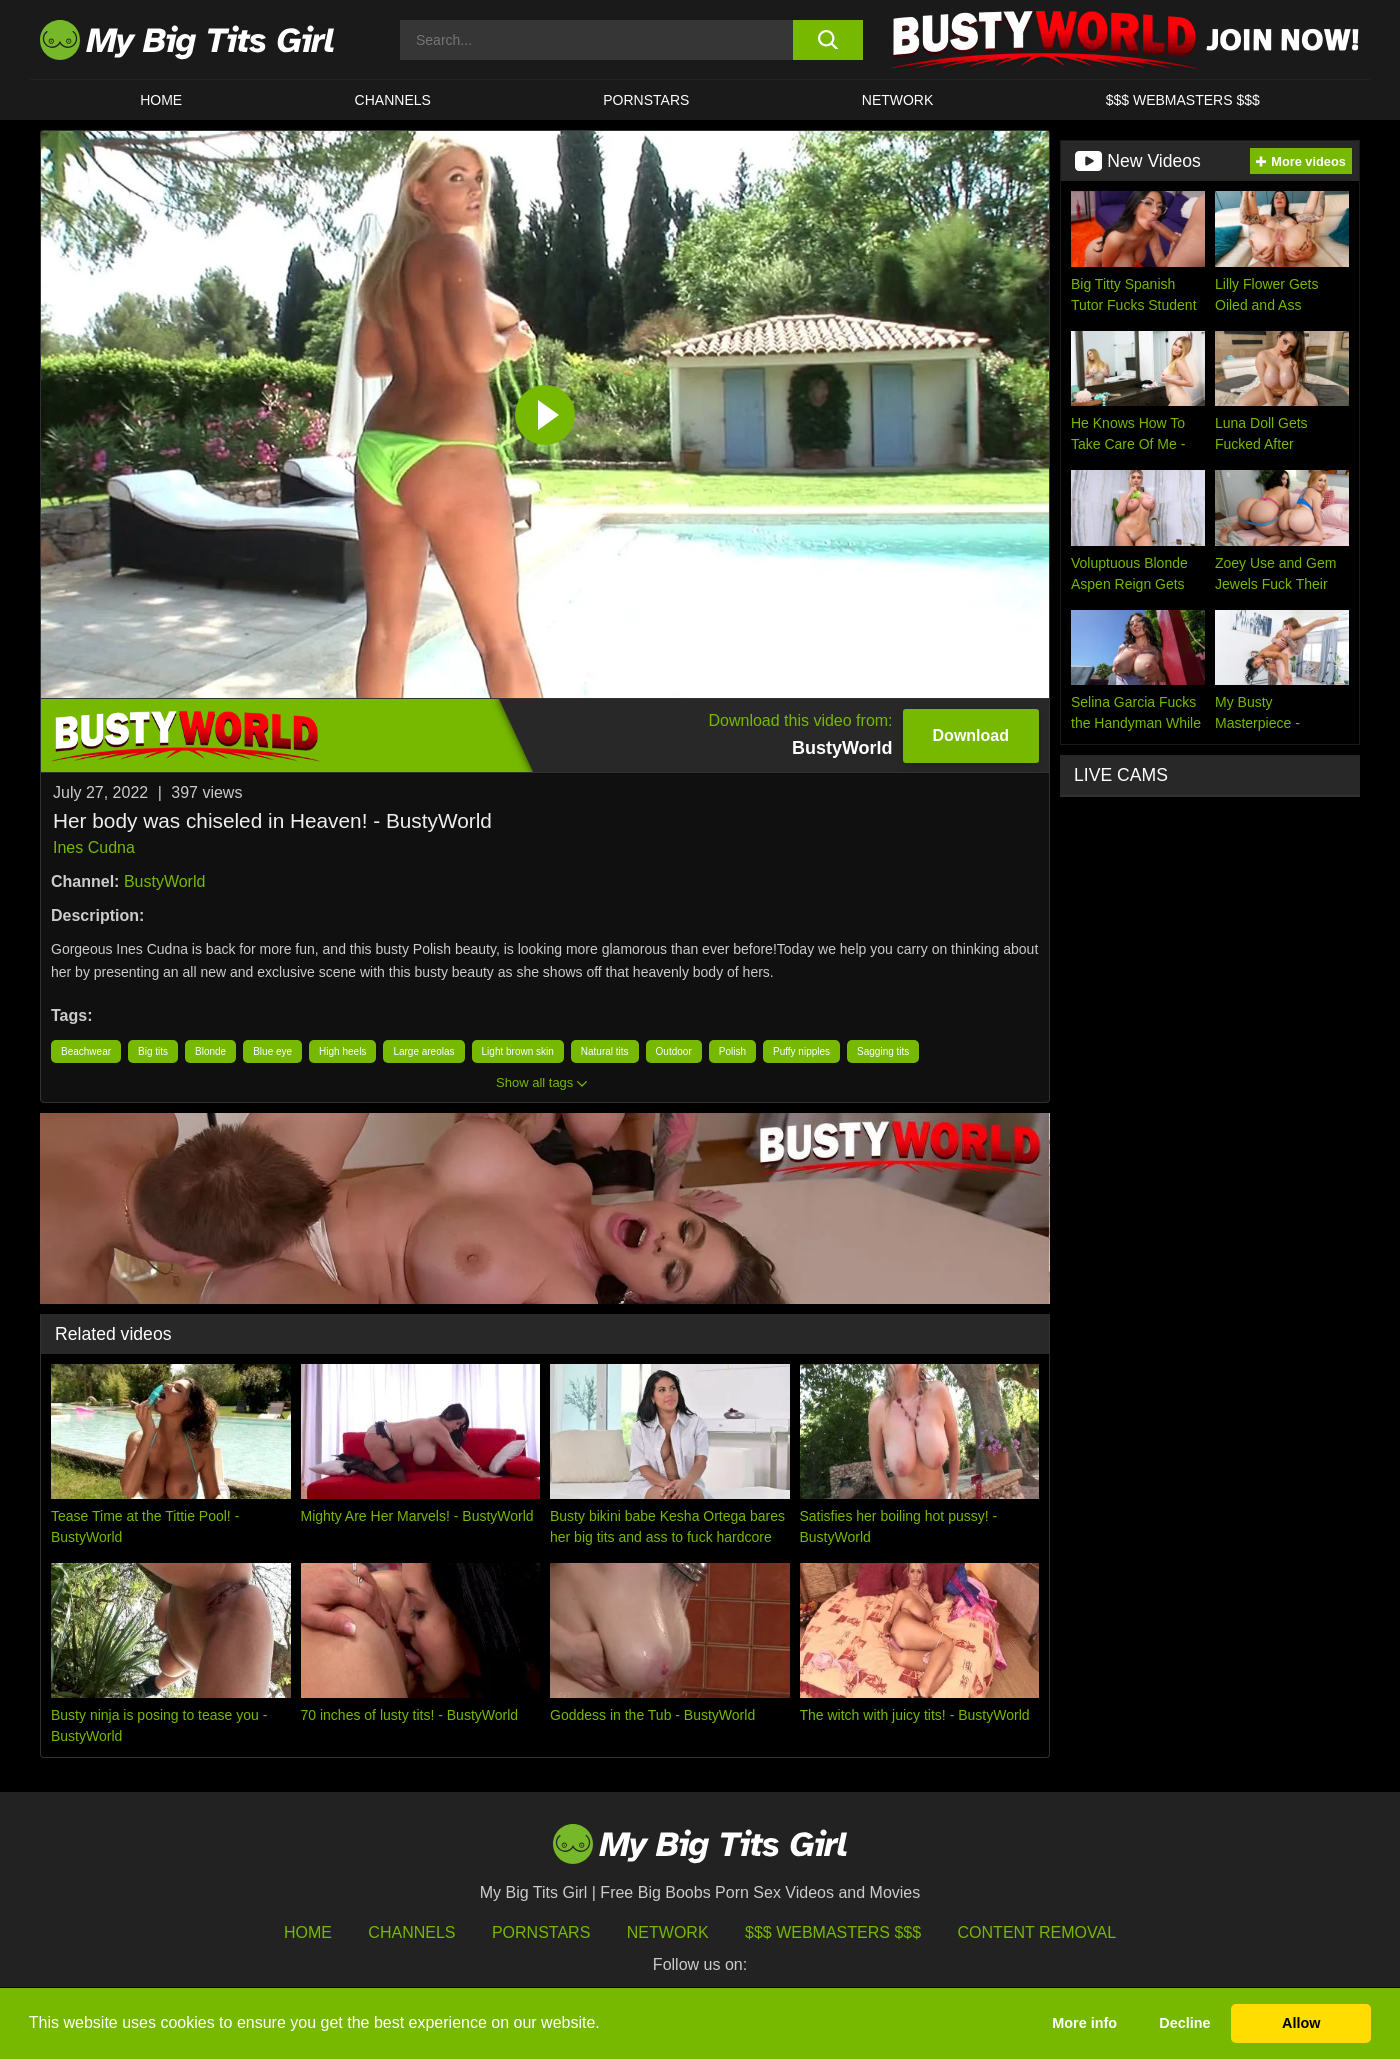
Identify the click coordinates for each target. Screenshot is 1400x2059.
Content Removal (1037, 1932)
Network (898, 100)
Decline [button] (1184, 2023)
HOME (161, 100)
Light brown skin (518, 1051)
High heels (342, 1051)
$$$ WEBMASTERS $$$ (1183, 100)
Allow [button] (1301, 2023)
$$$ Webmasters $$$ (833, 1932)
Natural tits (605, 1051)
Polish (732, 1051)
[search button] (827, 40)
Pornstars (646, 100)
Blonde (210, 1051)
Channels (411, 1932)
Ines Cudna (94, 847)
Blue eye (272, 1051)
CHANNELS (393, 100)
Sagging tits (883, 1051)
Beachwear (86, 1051)
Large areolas (423, 1051)
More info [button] (1084, 2023)
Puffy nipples (801, 1051)
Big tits (153, 1051)
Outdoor (674, 1051)
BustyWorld (165, 881)
